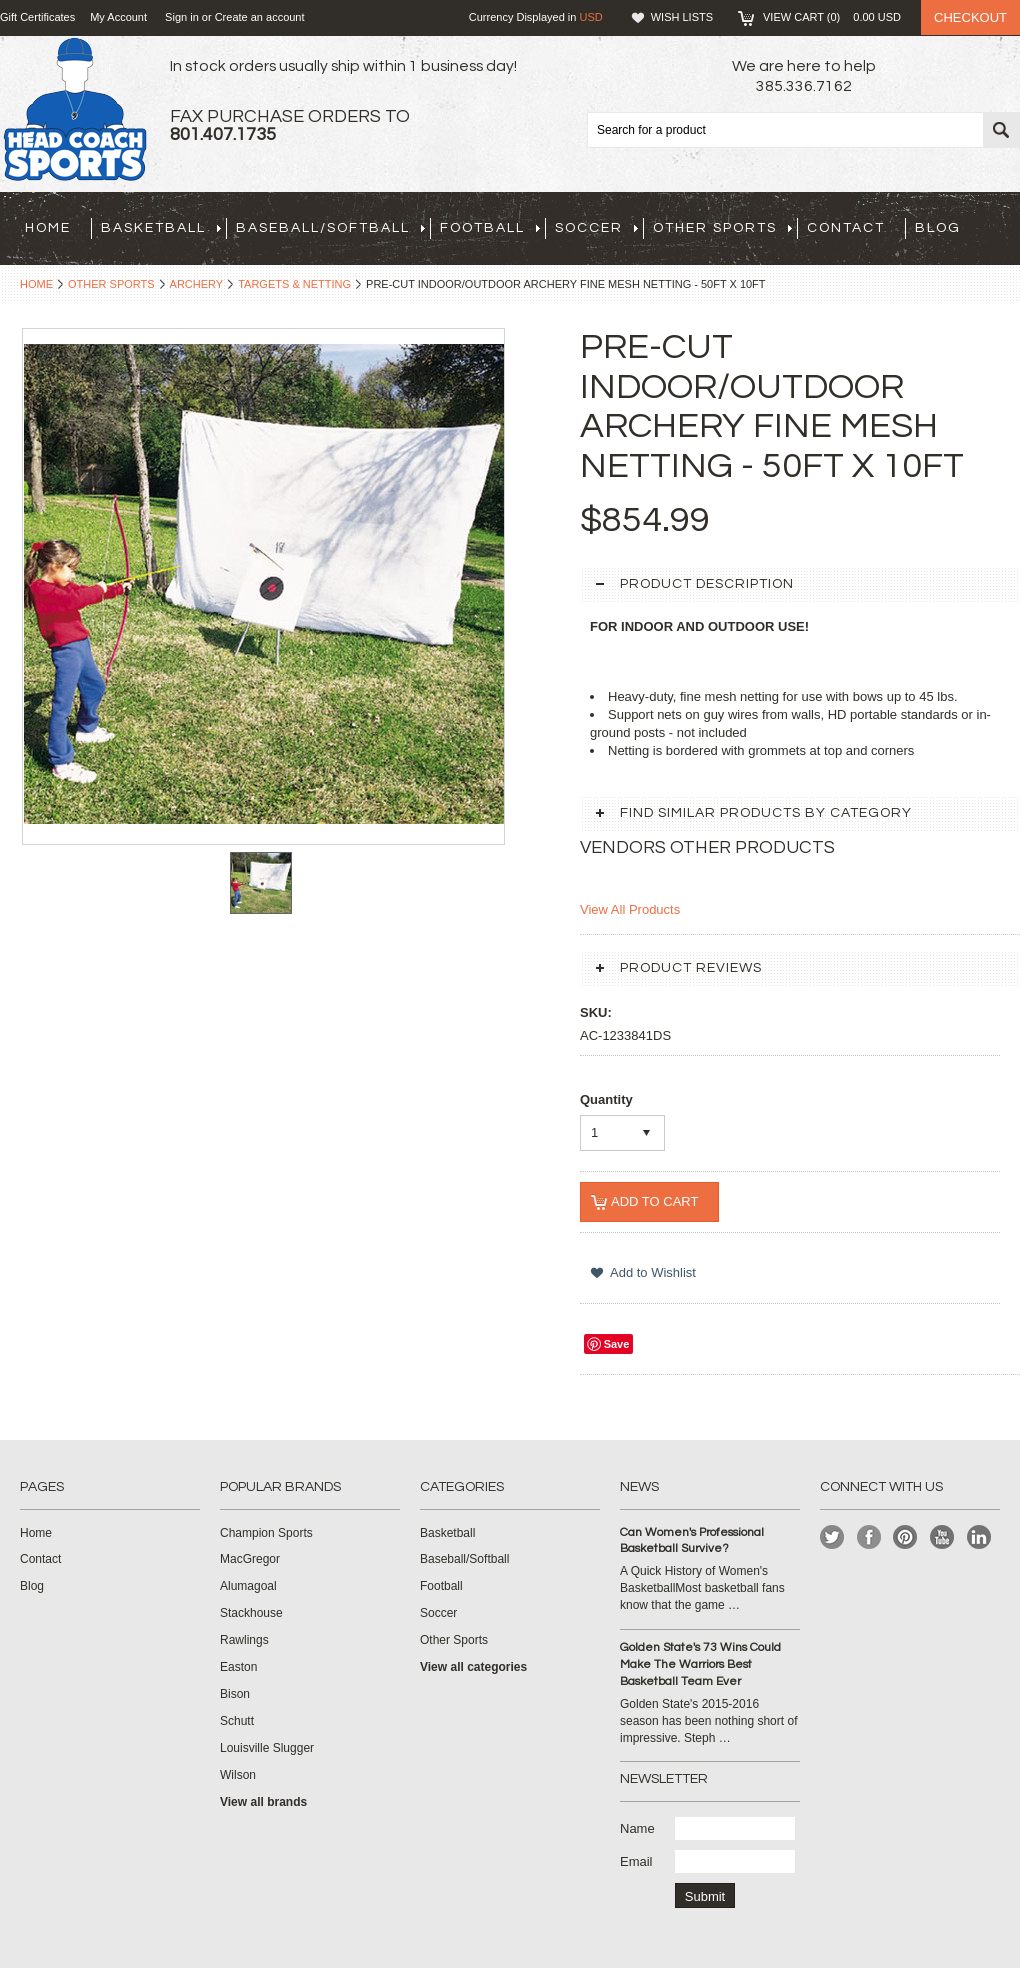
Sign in (182, 17)
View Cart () (832, 17)
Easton (238, 1667)
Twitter (832, 1537)
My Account (118, 17)
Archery (197, 284)
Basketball (161, 228)
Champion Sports (266, 1533)
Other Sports (722, 228)
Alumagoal (248, 1586)
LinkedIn (979, 1537)
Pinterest (905, 1537)
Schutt (237, 1721)
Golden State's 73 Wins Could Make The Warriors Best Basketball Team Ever (700, 1664)
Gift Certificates (37, 17)
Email (636, 1861)
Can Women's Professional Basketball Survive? (692, 1541)
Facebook (869, 1537)
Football (490, 228)
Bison (235, 1694)
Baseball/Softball (330, 228)
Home (36, 284)
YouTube (942, 1537)
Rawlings (244, 1640)
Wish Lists (682, 17)
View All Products (630, 909)
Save (617, 1344)
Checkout (970, 17)
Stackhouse (251, 1613)
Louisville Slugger (267, 1748)
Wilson (238, 1775)
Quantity (606, 1099)
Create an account (260, 17)
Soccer (596, 228)
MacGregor (250, 1559)
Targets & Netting (294, 284)
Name (637, 1828)
